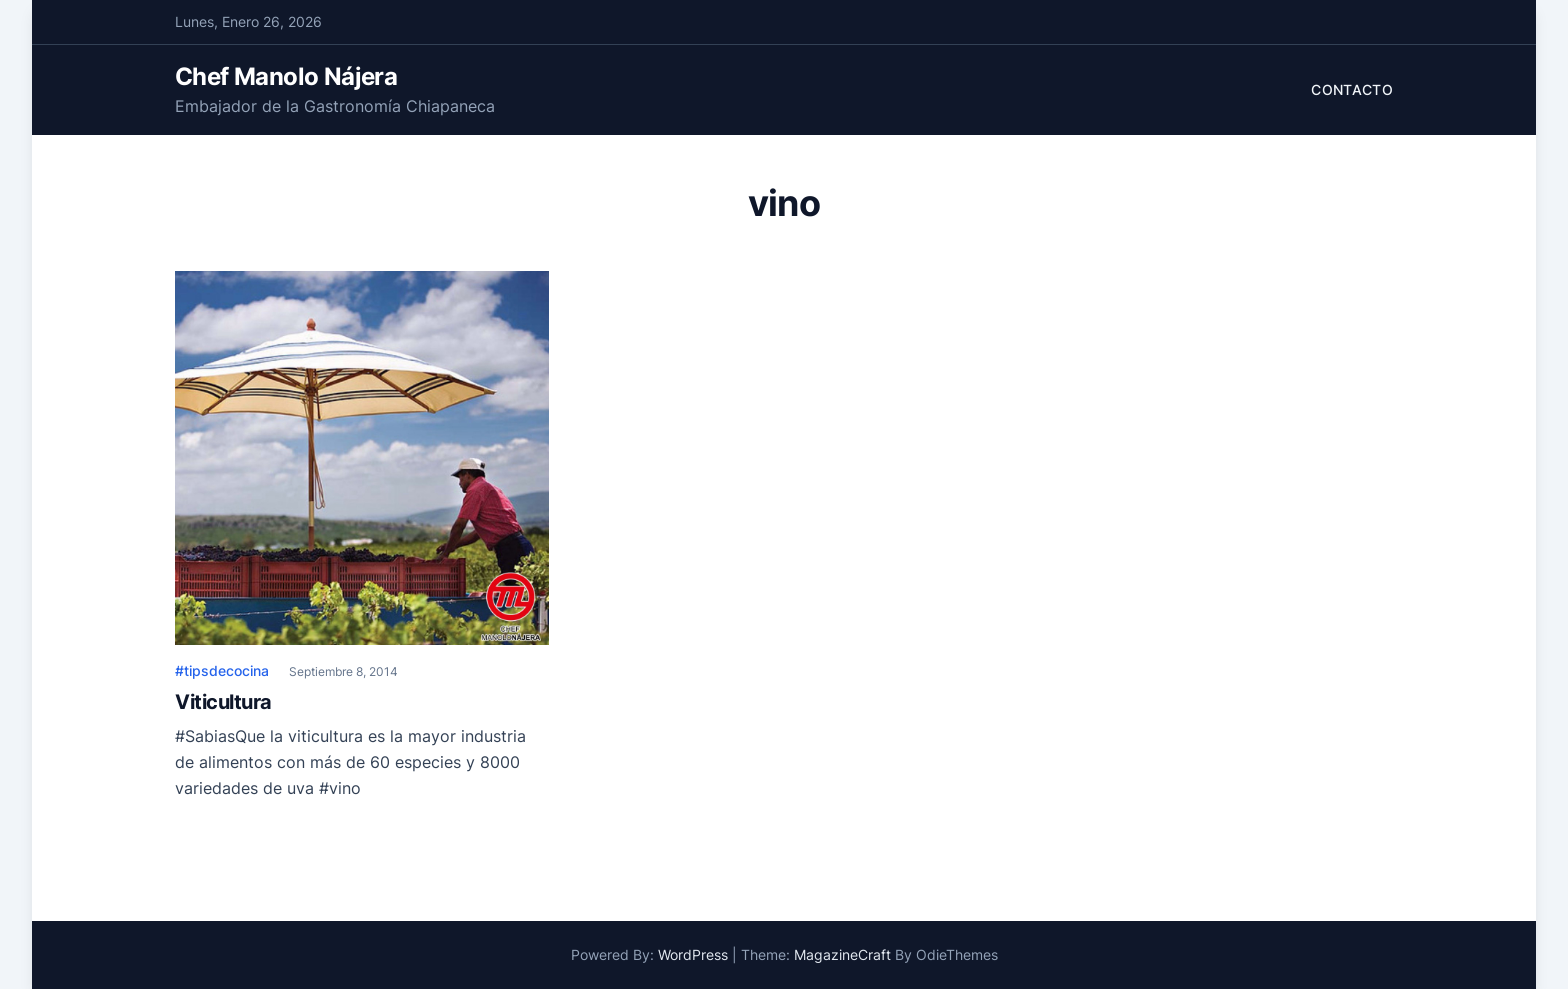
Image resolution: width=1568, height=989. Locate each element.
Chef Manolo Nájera (286, 76)
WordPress (693, 954)
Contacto (1352, 89)
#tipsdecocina (222, 670)
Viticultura (223, 702)
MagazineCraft (842, 954)
